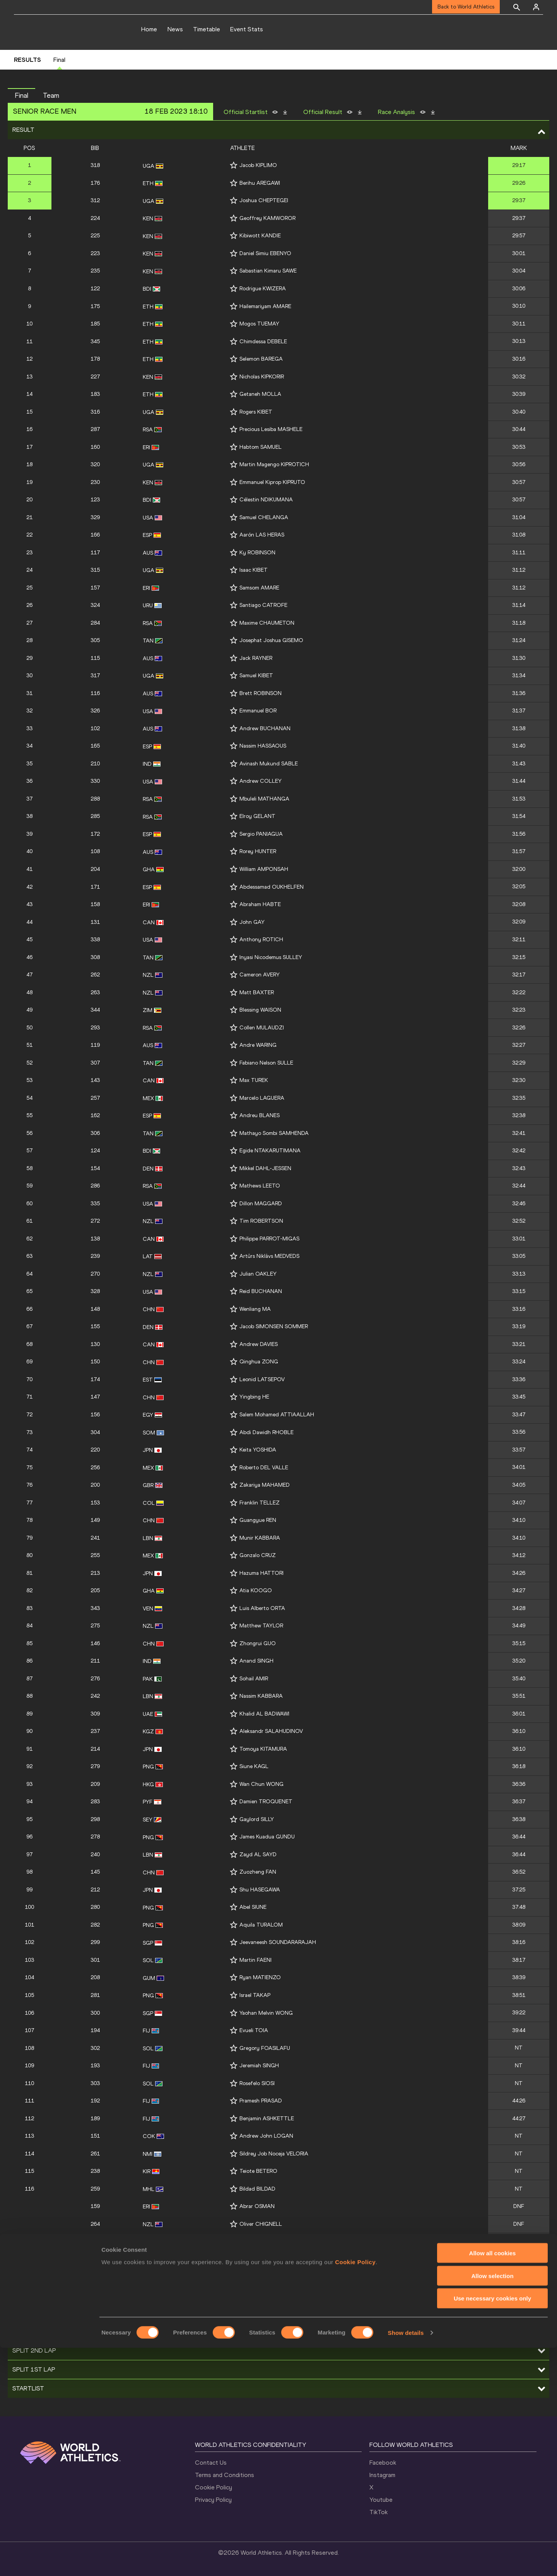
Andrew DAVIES (258, 1344)
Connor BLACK (258, 2241)
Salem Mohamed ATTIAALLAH (276, 1414)
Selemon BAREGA (261, 359)
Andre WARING (258, 1045)
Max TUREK (253, 1080)
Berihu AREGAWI (259, 183)
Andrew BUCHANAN (264, 728)
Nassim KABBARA (261, 1696)
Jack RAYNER (255, 658)
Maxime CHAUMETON (266, 623)
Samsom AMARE (259, 587)
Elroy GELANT (257, 816)
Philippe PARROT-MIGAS (269, 1238)
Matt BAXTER (256, 992)
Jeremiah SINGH (259, 2065)
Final (59, 59)
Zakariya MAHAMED (264, 1485)
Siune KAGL (253, 1766)
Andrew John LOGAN (266, 2136)
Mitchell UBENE (258, 2259)
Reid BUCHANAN (260, 1291)
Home (149, 29)
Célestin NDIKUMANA (266, 499)
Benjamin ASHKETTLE (266, 2118)
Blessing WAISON (260, 1010)
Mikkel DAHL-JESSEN (265, 1168)
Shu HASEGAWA (259, 1889)
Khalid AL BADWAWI (264, 1714)
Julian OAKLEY (258, 1274)
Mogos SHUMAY (259, 2276)
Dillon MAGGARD (260, 1203)
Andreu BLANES (259, 1115)
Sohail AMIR (253, 1678)
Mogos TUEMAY (259, 323)
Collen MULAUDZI (261, 1027)
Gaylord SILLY (256, 1819)
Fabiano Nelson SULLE (266, 1063)
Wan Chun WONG (261, 1784)
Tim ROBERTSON (261, 1221)
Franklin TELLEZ (259, 1502)
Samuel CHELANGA (263, 517)
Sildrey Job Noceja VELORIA (273, 2153)
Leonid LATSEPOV (262, 1379)
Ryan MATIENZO (260, 1977)
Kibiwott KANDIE (260, 235)
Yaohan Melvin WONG (266, 2013)
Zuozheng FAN (257, 1872)
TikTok (378, 2512)
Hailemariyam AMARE (265, 306)
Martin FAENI (255, 1960)
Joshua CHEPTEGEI (263, 200)
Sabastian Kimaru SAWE (268, 270)
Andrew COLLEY (260, 781)
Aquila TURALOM (261, 1925)
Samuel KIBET (256, 675)
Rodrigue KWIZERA (262, 288)
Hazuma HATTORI (261, 1573)
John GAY (252, 922)
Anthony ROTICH (261, 939)
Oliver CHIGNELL (260, 2224)
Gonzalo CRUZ (257, 1555)
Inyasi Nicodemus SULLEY (270, 957)
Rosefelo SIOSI (257, 2083)
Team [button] (51, 95)
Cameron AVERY (259, 974)
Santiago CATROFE (263, 605)
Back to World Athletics (465, 6)
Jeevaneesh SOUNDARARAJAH (277, 1942)
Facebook (382, 2462)
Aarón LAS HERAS (261, 535)
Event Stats (246, 29)
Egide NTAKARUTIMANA (270, 1150)
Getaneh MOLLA (260, 394)
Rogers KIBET (255, 412)
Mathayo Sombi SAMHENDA (274, 1133)
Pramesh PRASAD (260, 2100)
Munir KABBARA (259, 1538)
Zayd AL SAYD (258, 1854)
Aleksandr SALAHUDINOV (271, 1731)
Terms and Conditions (224, 2475)
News (175, 29)
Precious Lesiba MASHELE (270, 429)
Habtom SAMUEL (260, 447)
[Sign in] (536, 7)
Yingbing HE (254, 1397)
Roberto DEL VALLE (263, 1467)
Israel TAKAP (254, 1995)
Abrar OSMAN (257, 2206)
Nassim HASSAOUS (262, 746)
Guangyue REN (257, 1520)
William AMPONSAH (263, 869)
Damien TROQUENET (265, 1801)
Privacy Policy (213, 2499)
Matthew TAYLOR (261, 1625)
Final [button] (21, 95)
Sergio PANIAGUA (261, 834)
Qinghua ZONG (258, 1361)
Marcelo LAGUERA (261, 1098)
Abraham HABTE (260, 904)
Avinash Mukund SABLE (268, 763)
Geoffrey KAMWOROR (267, 218)
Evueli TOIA (253, 2030)
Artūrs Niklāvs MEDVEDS (269, 1256)
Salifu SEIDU (254, 2294)
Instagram (382, 2475)
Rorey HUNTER (257, 851)
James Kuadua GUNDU (267, 1836)
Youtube (381, 2499)
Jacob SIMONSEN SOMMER (273, 1326)
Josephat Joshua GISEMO (271, 640)
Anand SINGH (256, 1661)
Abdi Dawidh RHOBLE (266, 1432)
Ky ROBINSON (257, 552)
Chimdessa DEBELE (263, 341)
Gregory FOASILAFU (264, 2048)
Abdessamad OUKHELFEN (271, 887)
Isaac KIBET (253, 570)
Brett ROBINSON (260, 693)
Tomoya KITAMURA (263, 1749)
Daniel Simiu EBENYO (265, 253)
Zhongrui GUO (257, 1643)
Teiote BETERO (258, 2171)
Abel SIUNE (253, 1907)
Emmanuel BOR (258, 710)
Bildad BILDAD (257, 2189)
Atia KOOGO (255, 1590)
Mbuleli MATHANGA (264, 799)
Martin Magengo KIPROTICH (274, 464)
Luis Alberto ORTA (262, 1608)
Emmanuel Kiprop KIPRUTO (272, 482)
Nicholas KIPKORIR (261, 376)
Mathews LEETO (259, 1185)
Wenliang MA (255, 1309)
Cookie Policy (213, 2487)
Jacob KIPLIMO (258, 165)
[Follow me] (233, 165)
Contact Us (211, 2462)
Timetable (206, 29)
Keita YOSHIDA (257, 1449)
